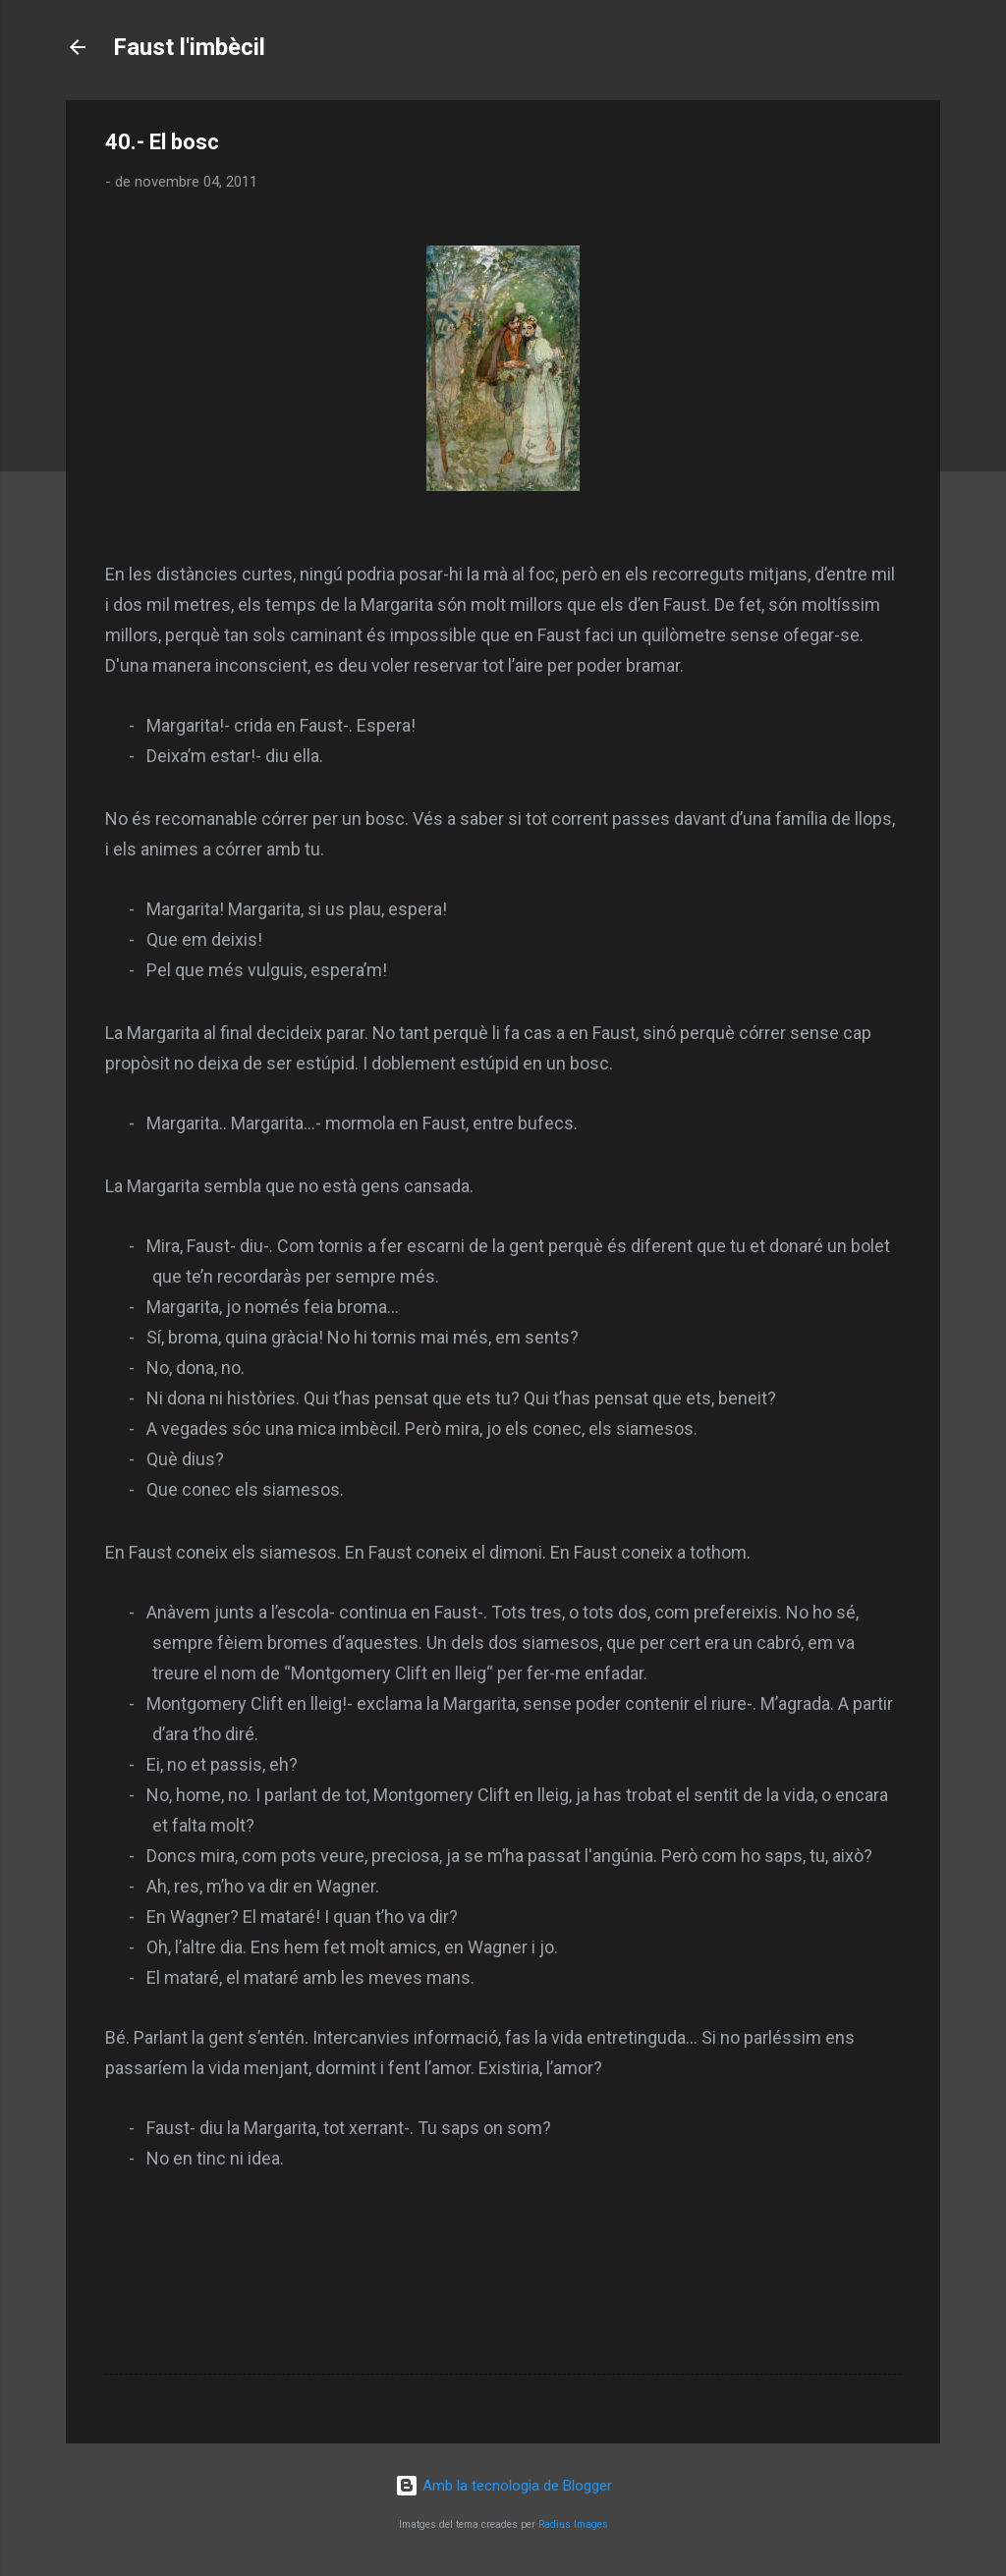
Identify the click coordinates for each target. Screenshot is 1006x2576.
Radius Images (573, 2524)
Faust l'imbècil (189, 47)
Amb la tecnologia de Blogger (503, 2485)
